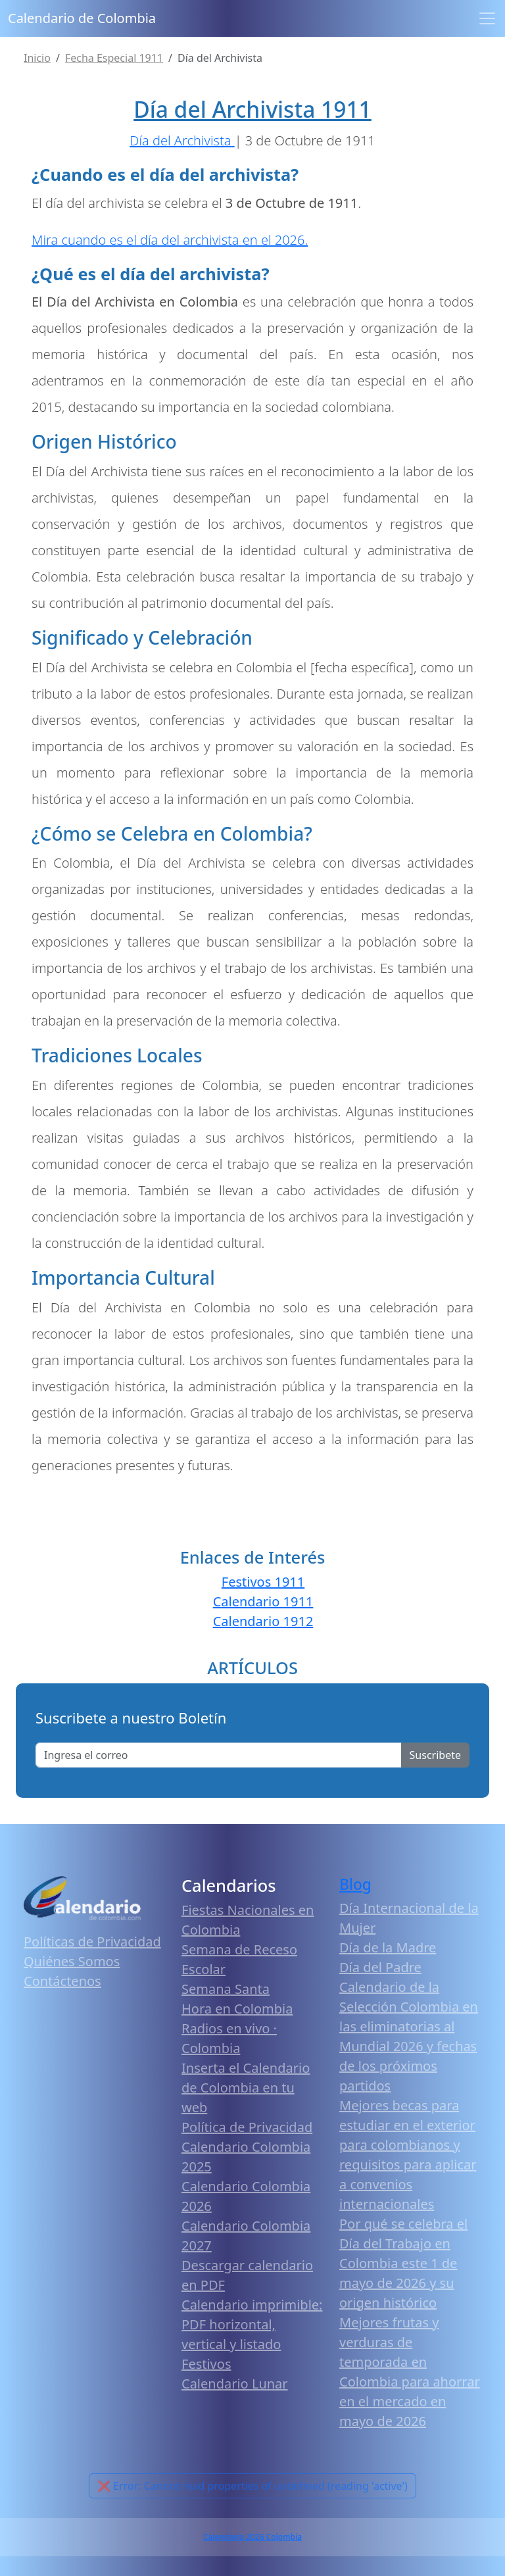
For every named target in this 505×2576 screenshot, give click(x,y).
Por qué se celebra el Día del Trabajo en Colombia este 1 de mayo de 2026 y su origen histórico (403, 2263)
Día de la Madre (387, 1947)
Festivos (206, 2364)
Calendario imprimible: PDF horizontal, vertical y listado (251, 2324)
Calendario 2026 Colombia (252, 2536)
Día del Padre (380, 1967)
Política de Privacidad (246, 2127)
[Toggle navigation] (487, 18)
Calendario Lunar (234, 2383)
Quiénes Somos (72, 1961)
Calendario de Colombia (82, 18)
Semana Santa (225, 1989)
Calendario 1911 (263, 1601)
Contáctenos (62, 1981)
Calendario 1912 (263, 1621)
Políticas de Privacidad (92, 1941)
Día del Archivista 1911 (252, 109)
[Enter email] (219, 1755)
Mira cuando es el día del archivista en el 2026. (170, 240)
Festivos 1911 (263, 1582)
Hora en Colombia (237, 2009)
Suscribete (435, 1755)
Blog (355, 1884)
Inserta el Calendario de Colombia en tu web (245, 2087)
